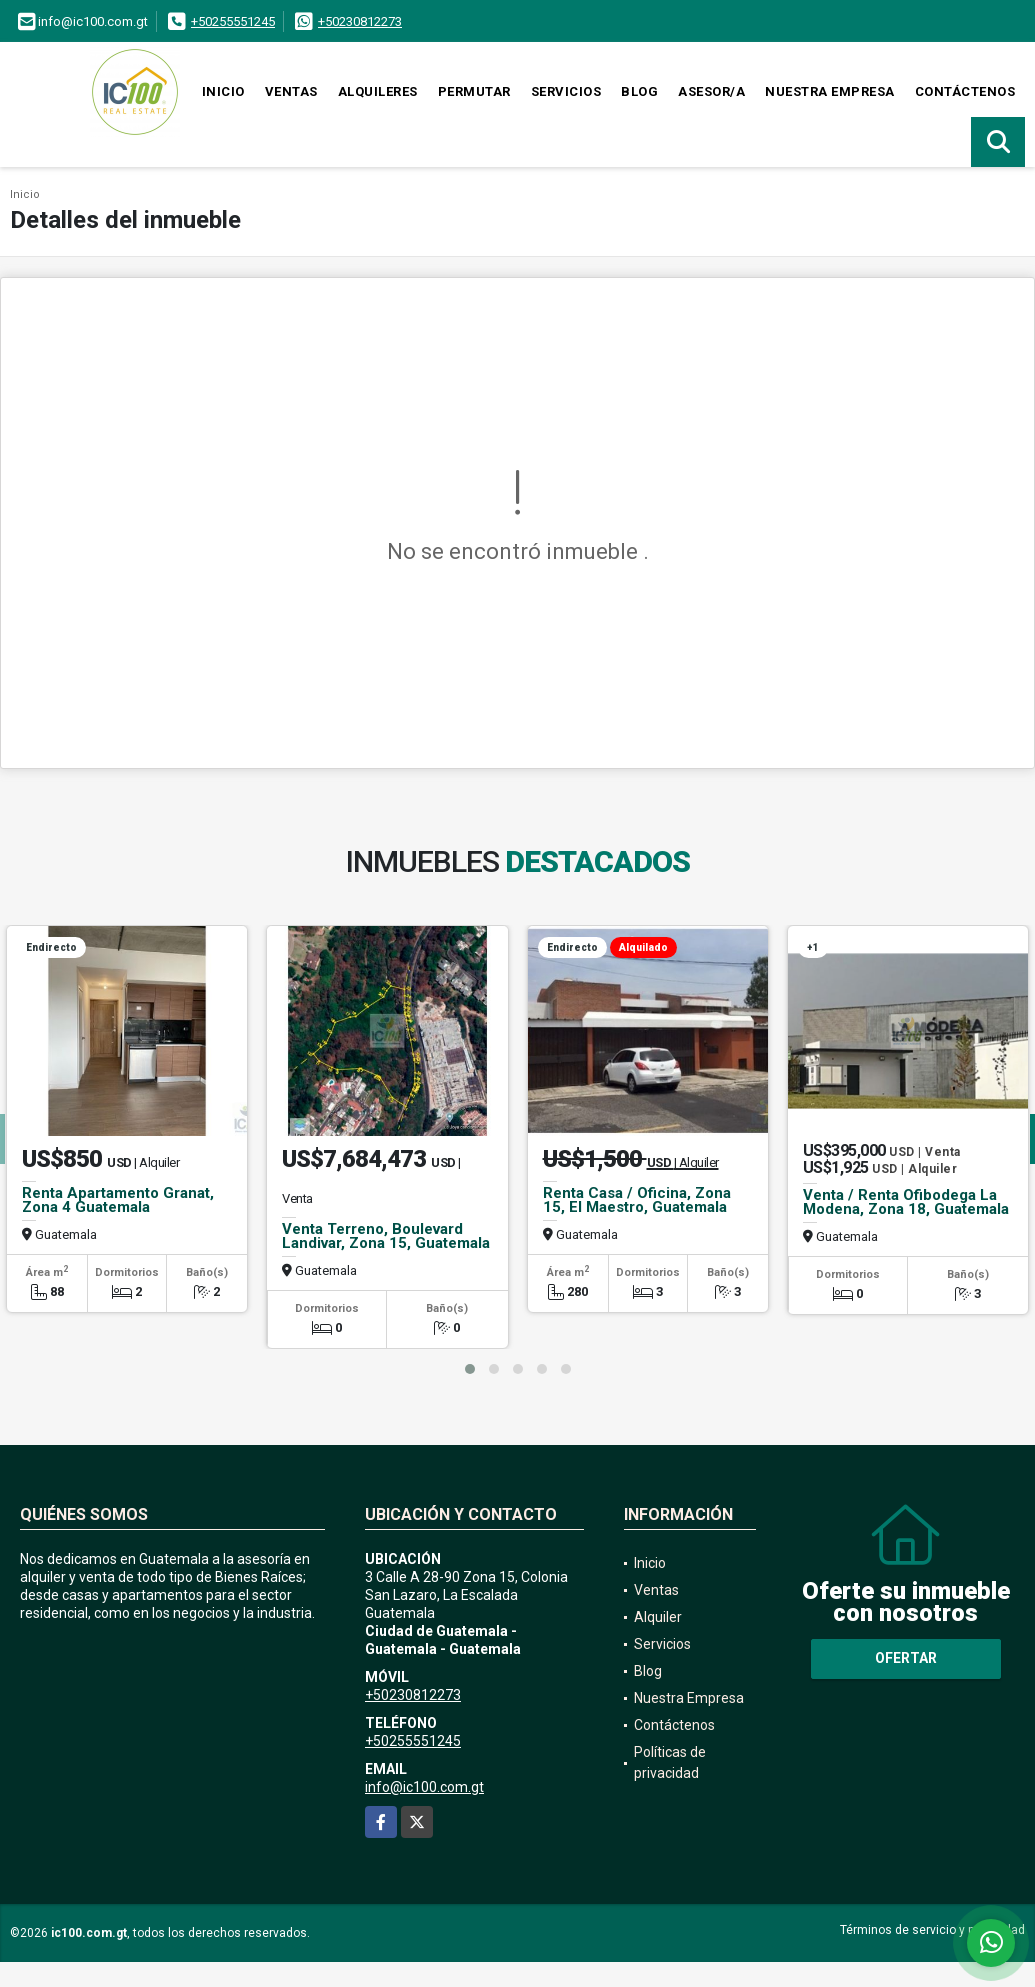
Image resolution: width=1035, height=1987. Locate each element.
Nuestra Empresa (830, 91)
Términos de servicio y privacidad (932, 1930)
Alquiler (658, 1617)
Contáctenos (965, 91)
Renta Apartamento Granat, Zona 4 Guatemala (118, 1200)
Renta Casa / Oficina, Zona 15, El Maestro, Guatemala (637, 1200)
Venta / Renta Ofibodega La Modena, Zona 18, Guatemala (906, 1202)
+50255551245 (233, 21)
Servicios (566, 91)
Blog (639, 91)
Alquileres (378, 91)
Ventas (291, 91)
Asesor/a (711, 91)
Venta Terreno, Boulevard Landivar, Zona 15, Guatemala (386, 1236)
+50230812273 (360, 21)
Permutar (474, 91)
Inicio (223, 91)
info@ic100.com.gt (424, 1787)
